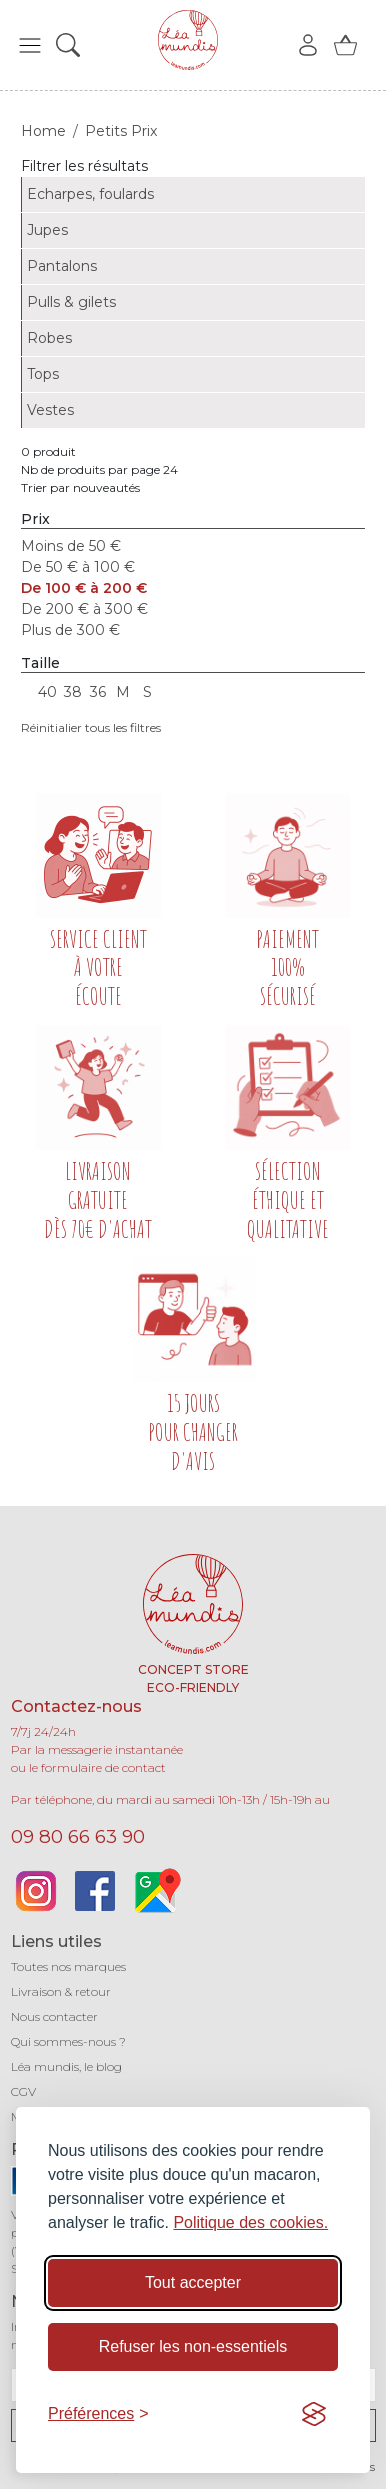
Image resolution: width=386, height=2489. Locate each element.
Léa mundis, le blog (66, 2066)
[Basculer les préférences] (98, 2414)
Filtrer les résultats (84, 166)
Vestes (50, 410)
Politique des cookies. (250, 2222)
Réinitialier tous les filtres (91, 727)
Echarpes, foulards (90, 194)
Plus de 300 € (70, 630)
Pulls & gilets (71, 302)
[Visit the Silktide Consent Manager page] (314, 2414)
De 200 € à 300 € (84, 609)
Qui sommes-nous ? (68, 2041)
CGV (23, 2091)
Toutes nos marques (68, 1966)
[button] (30, 45)
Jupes (47, 230)
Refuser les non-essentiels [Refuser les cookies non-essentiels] (193, 2346)
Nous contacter (54, 2016)
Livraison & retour (61, 1991)
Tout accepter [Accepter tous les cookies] (193, 2282)
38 (73, 692)
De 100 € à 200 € (84, 588)
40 (47, 692)
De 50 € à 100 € (78, 567)
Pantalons (62, 266)
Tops (43, 374)
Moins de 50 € (71, 546)
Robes (49, 338)
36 (98, 692)
